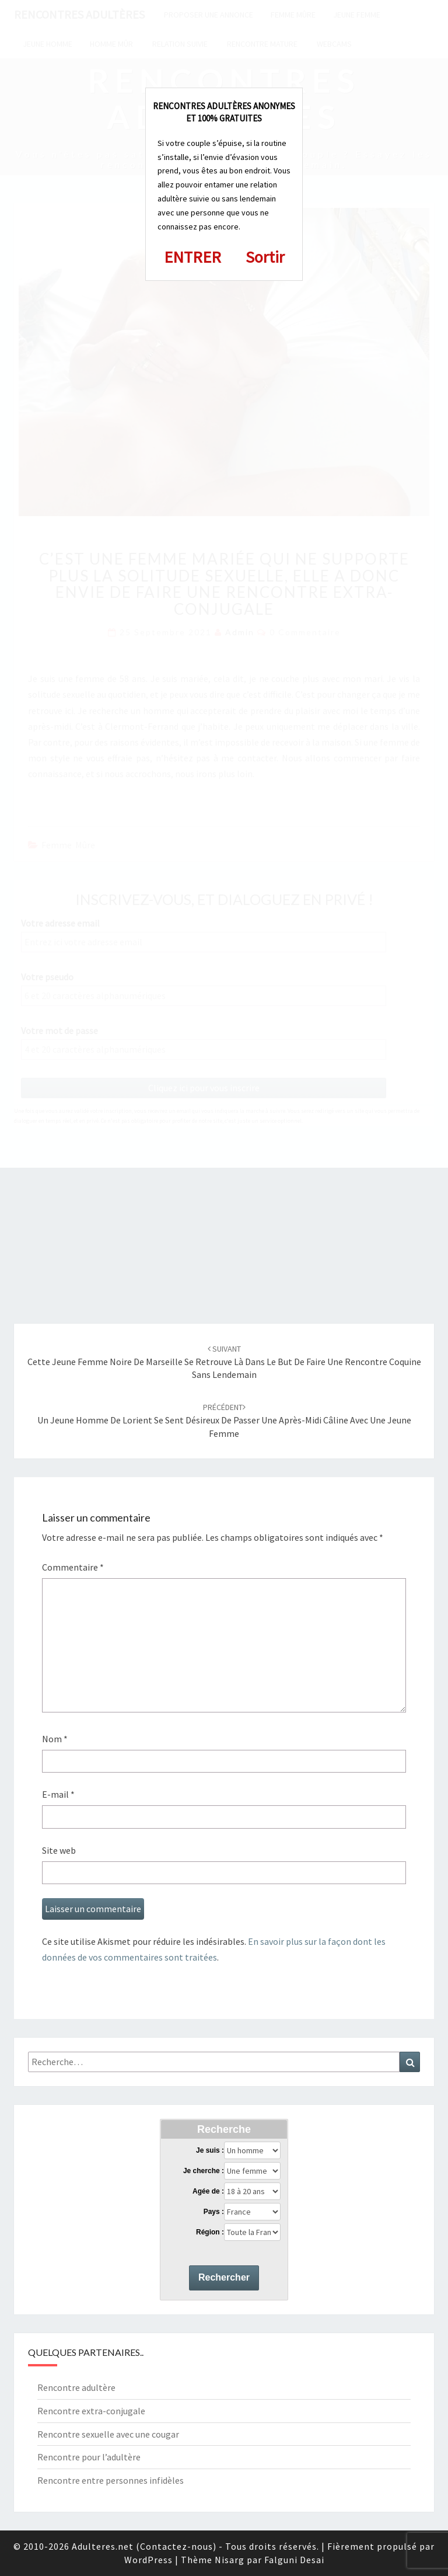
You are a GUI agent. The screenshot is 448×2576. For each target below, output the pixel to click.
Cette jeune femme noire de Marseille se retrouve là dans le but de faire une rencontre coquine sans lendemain (224, 1362)
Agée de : (208, 2191)
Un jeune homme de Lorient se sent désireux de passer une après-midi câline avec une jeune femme (224, 1420)
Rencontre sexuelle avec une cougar (108, 2434)
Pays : (214, 2212)
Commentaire (73, 1567)
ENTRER (192, 256)
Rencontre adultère (76, 2387)
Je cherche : (203, 2171)
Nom (55, 1739)
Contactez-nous (176, 2546)
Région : (210, 2232)
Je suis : (210, 2150)
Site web (59, 1850)
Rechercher (224, 2277)
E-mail (58, 1794)
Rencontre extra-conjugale (91, 2411)
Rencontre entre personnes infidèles (110, 2480)
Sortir (265, 256)
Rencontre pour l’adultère (89, 2457)
